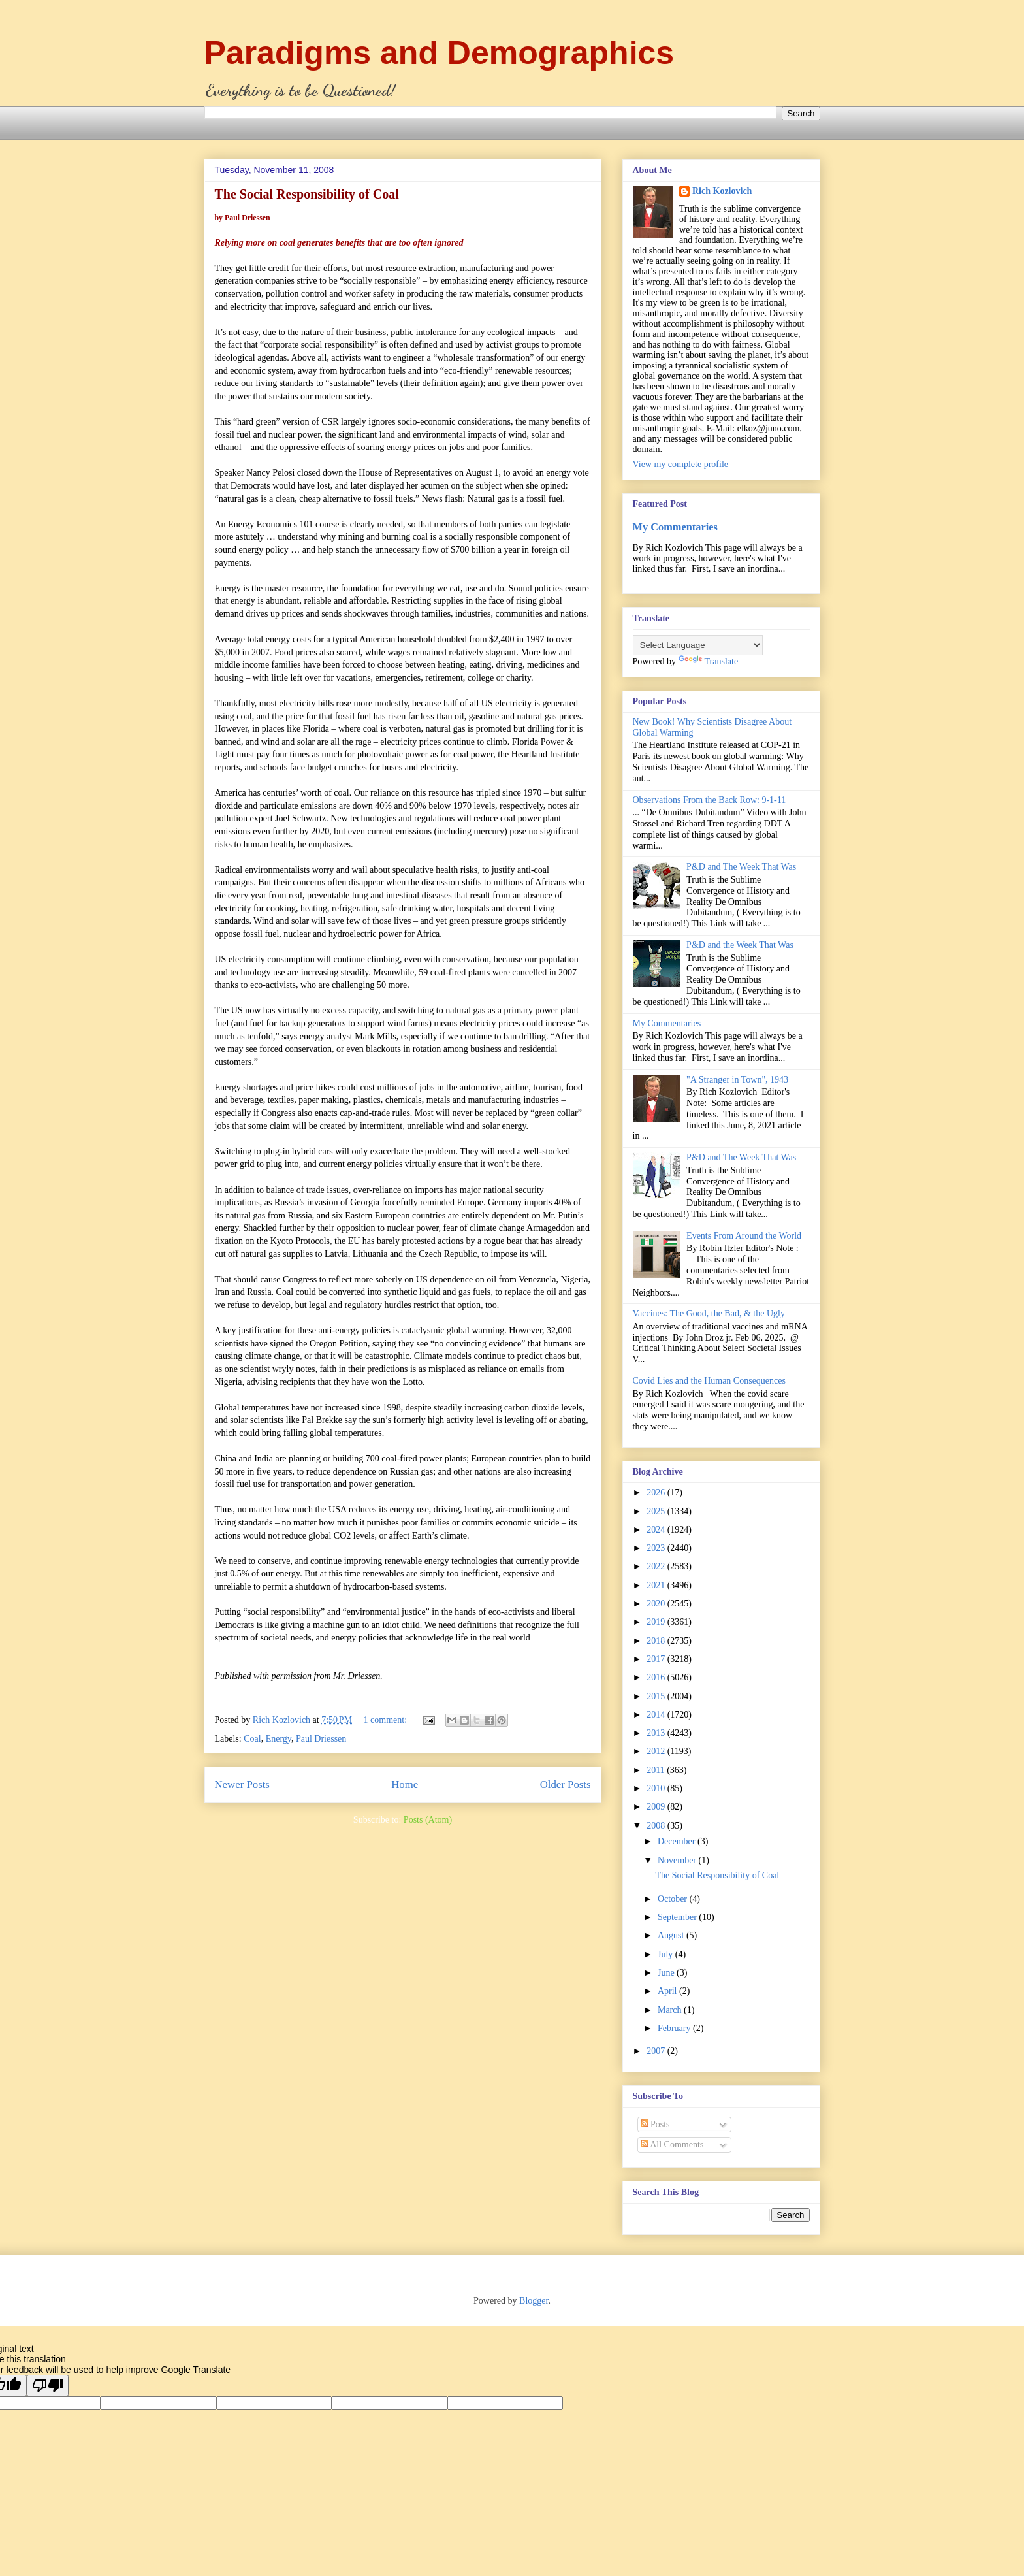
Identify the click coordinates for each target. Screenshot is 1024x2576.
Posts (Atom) (428, 1820)
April (668, 1991)
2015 (657, 1696)
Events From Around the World (743, 1236)
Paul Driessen (321, 1739)
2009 (657, 1807)
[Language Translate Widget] (698, 645)
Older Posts (565, 1784)
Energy (278, 1739)
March (671, 2010)
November (678, 1860)
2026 (657, 1492)
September (678, 1917)
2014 (657, 1715)
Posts (655, 2124)
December (677, 1841)
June (667, 1973)
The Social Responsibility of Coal (717, 1875)
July (666, 1954)
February (675, 2028)
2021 (657, 1585)
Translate (709, 661)
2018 (657, 1641)
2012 (657, 1751)
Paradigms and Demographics (439, 53)
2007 (657, 2051)
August (672, 1935)
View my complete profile (681, 464)
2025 (657, 1511)
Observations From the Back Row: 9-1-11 (709, 800)
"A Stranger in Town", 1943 (737, 1079)
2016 (657, 1677)
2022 (657, 1566)
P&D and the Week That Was (739, 945)
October (674, 1899)
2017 (657, 1659)
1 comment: (386, 1720)
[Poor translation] (48, 2385)
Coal (252, 1739)
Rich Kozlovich (722, 191)
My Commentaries (675, 527)
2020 (657, 1603)
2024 (657, 1530)
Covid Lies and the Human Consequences (709, 1381)
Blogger (533, 2301)
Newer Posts (242, 1784)
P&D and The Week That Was (741, 867)
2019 (657, 1622)
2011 (657, 1770)
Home (404, 1784)
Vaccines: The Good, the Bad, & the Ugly (709, 1313)
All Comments (672, 2144)
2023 (657, 1548)
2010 (657, 1788)
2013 (657, 1733)
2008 (657, 1826)
